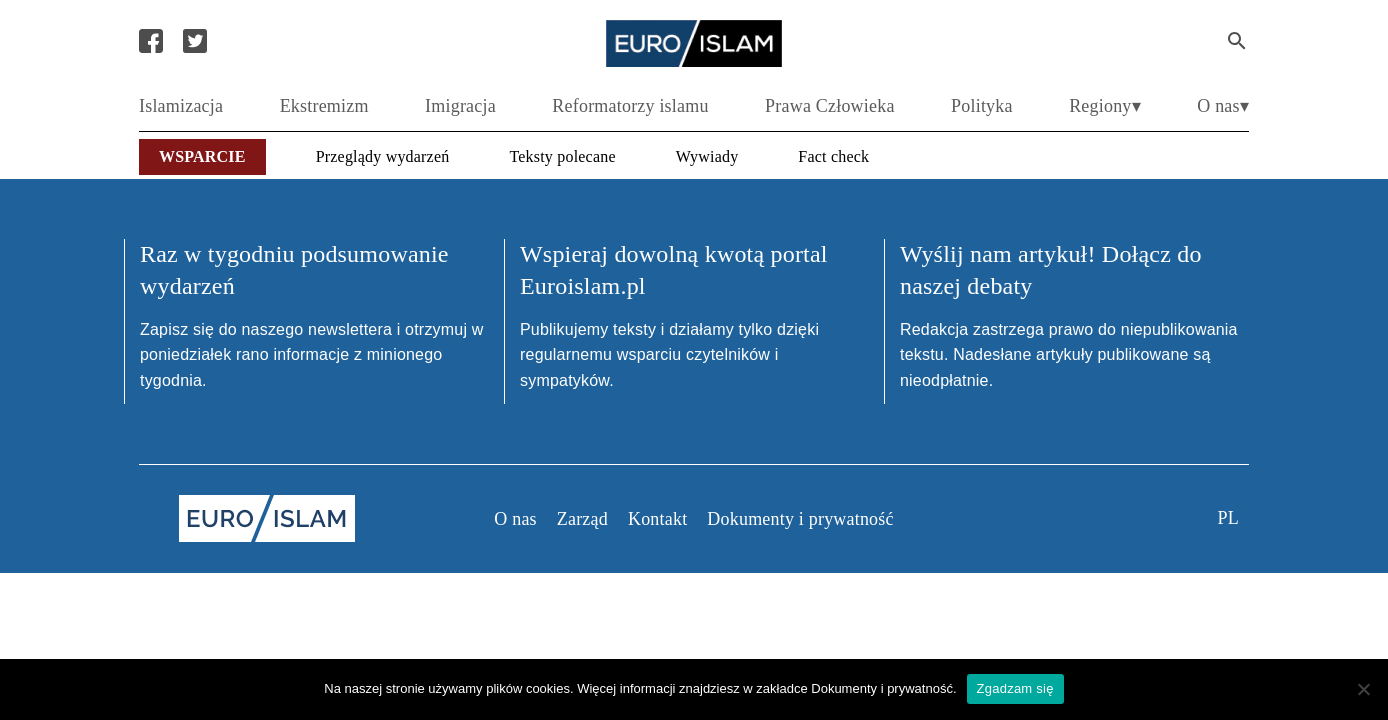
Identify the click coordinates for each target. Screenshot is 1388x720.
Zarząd (582, 519)
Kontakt (657, 519)
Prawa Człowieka (829, 106)
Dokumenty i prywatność (800, 519)
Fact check (833, 156)
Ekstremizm (324, 106)
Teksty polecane (562, 156)
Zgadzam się (1015, 688)
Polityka (982, 106)
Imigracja (460, 106)
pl (1228, 518)
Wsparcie (202, 156)
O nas (1218, 106)
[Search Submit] (1237, 41)
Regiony (1100, 106)
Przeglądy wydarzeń (383, 156)
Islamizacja (181, 106)
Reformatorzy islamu (630, 106)
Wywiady (707, 156)
